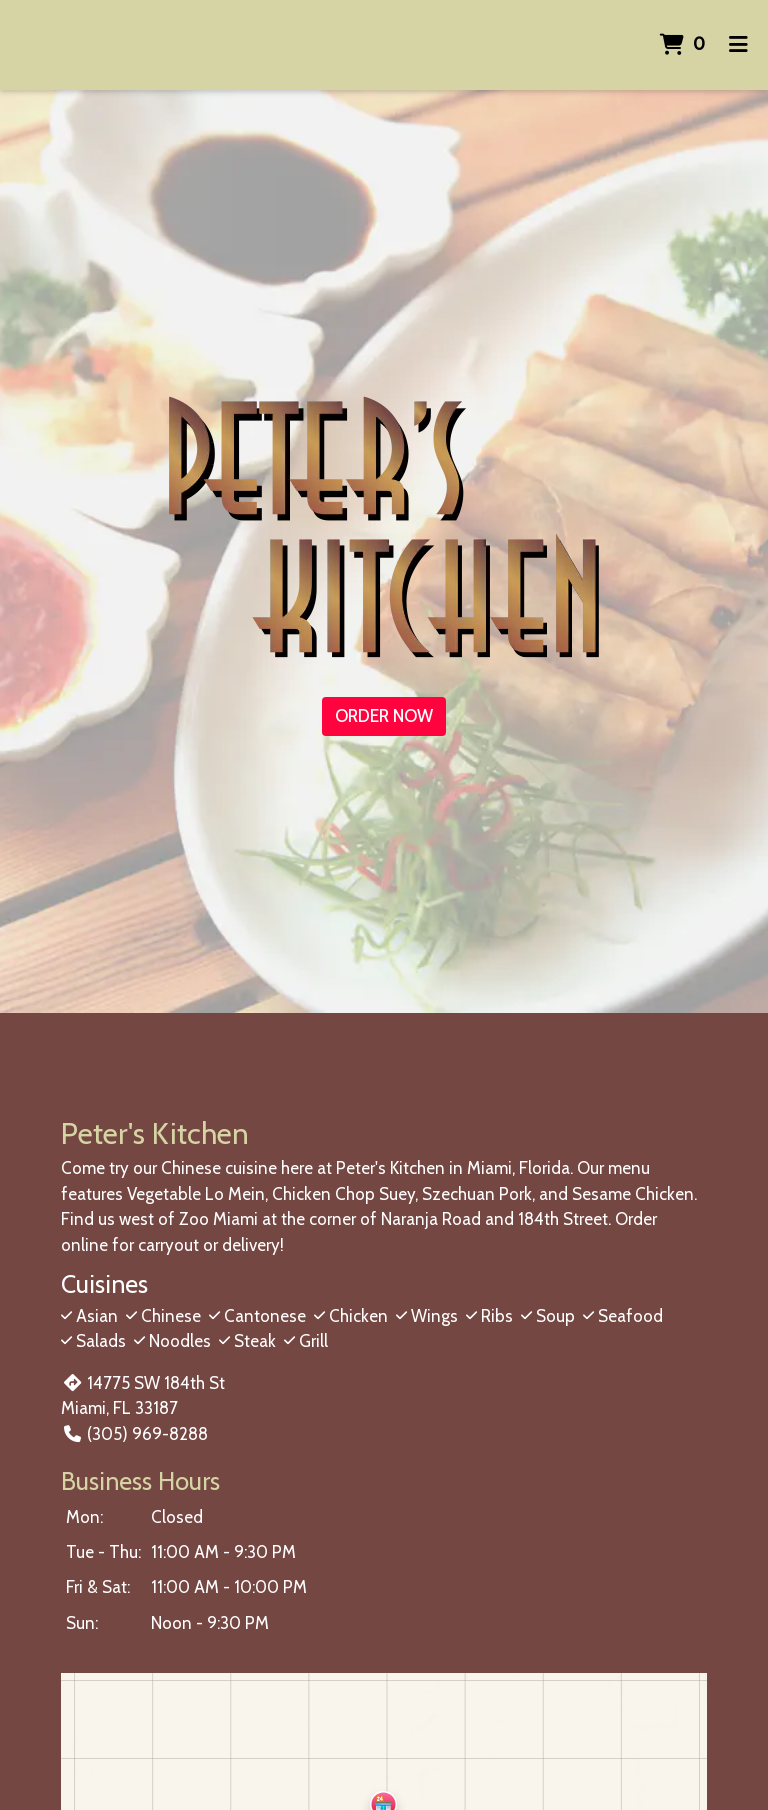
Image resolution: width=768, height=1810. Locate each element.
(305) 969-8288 (134, 1434)
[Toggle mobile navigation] (738, 45)
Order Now (384, 716)
